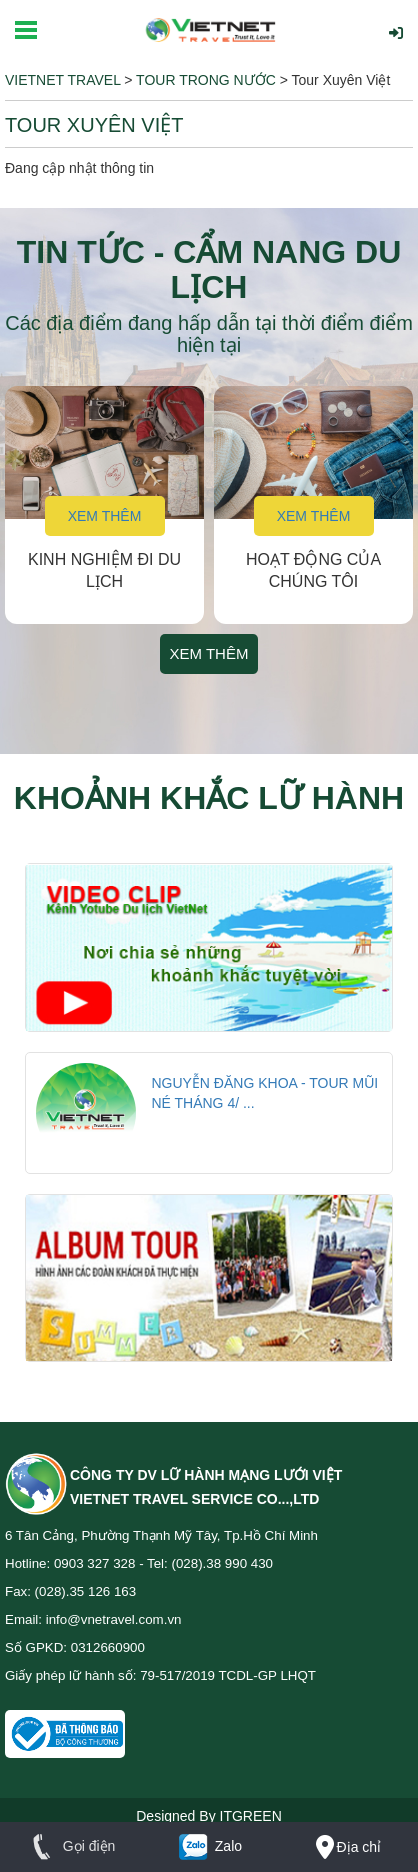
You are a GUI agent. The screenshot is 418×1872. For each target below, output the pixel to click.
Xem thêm (105, 516)
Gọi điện (69, 1846)
